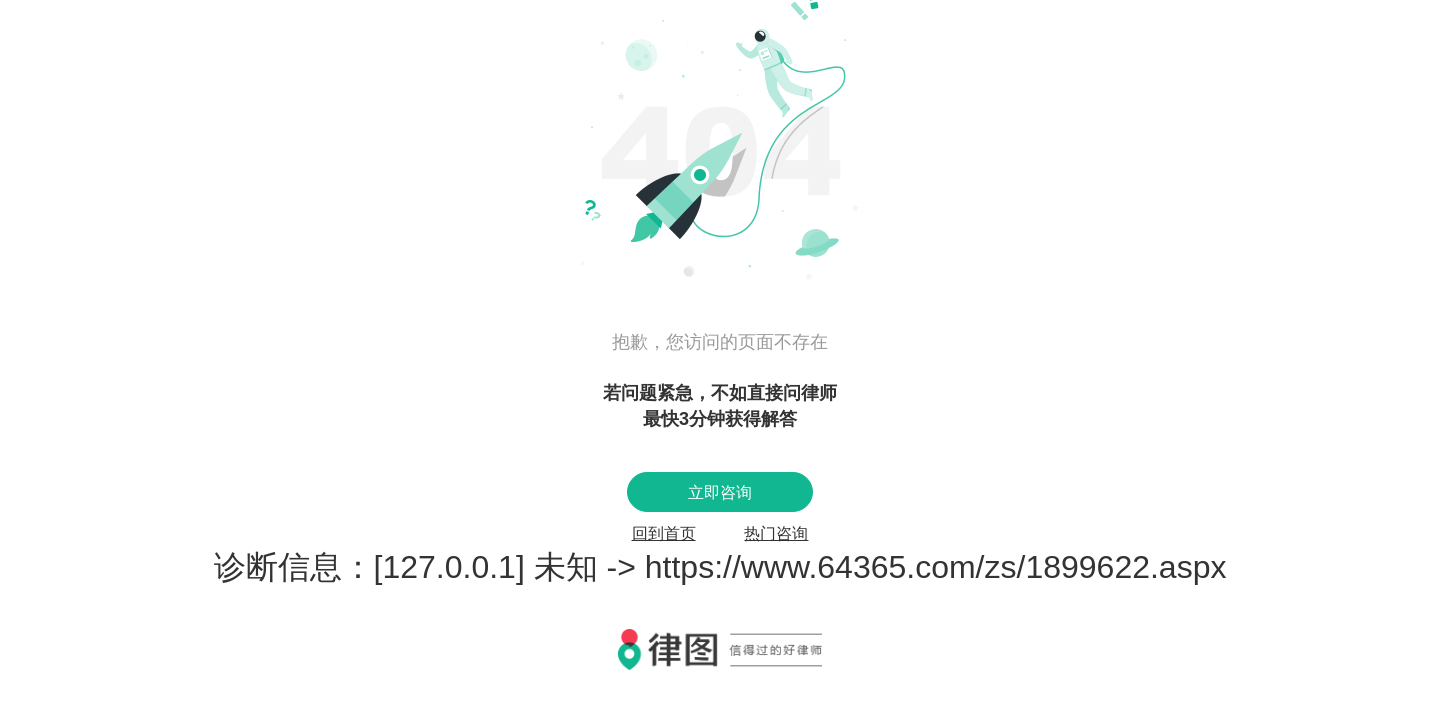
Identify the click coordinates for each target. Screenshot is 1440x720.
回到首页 (664, 533)
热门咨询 (776, 533)
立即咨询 (720, 492)
